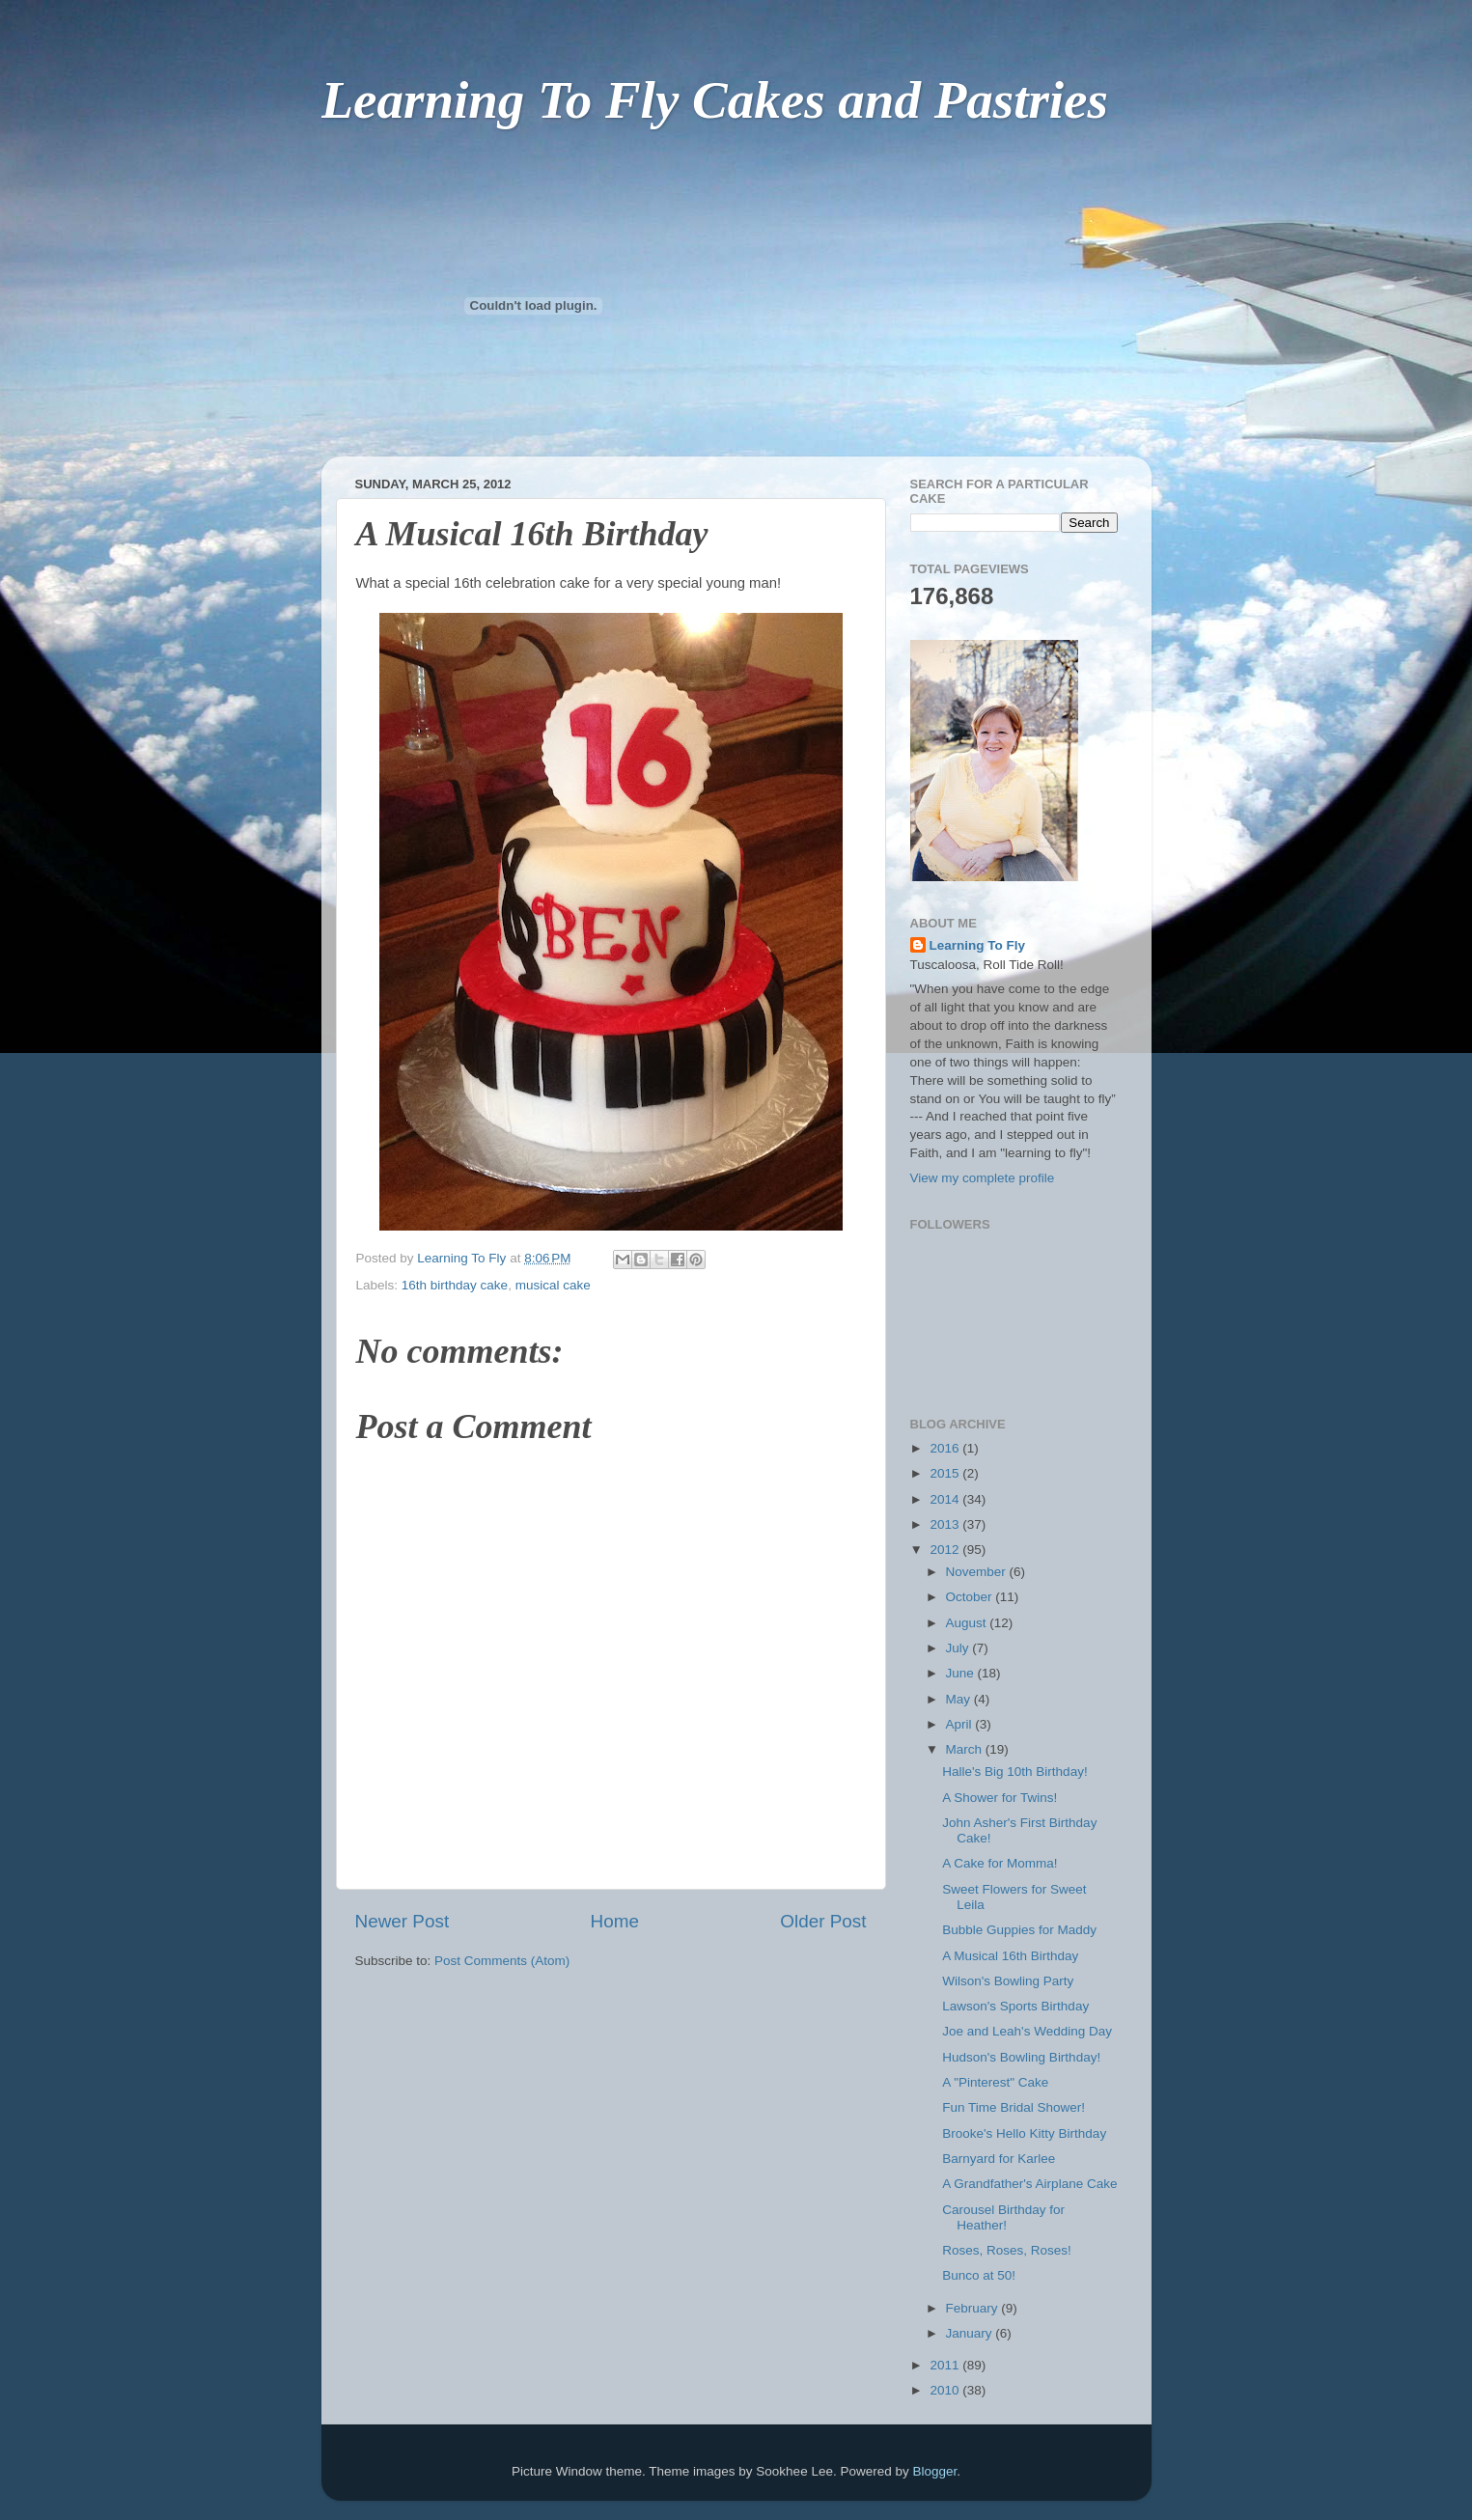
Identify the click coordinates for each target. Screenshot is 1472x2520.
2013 (946, 1524)
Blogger (934, 2471)
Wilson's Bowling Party (1007, 1981)
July (959, 1648)
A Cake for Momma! (999, 1863)
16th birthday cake (455, 1285)
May (960, 1699)
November (978, 1572)
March (966, 1749)
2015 (946, 1473)
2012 (946, 1549)
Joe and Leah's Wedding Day (1027, 2031)
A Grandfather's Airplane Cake (1029, 2183)
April (961, 1724)
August (968, 1623)
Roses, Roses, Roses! (1006, 2250)
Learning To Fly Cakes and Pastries (714, 99)
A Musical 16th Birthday (1010, 1956)
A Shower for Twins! (999, 1797)
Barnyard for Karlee (998, 2158)
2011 (946, 2365)
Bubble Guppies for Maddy (1019, 1930)
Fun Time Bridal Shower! (1013, 2107)
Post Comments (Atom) (501, 1960)
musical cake (553, 1285)
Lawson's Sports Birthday (1015, 2006)
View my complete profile (982, 1178)
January (971, 2333)
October (971, 1597)
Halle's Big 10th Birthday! (1014, 1771)
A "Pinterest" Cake (995, 2082)
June (962, 1673)
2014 (946, 1499)
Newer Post (402, 1921)
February (974, 2308)
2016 (946, 1448)
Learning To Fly (978, 945)
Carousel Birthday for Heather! (1003, 2217)
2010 (946, 2390)
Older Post (823, 1921)
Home (615, 1921)
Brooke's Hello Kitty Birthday (1024, 2133)
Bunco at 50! (978, 2275)
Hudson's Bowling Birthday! (1021, 2057)
